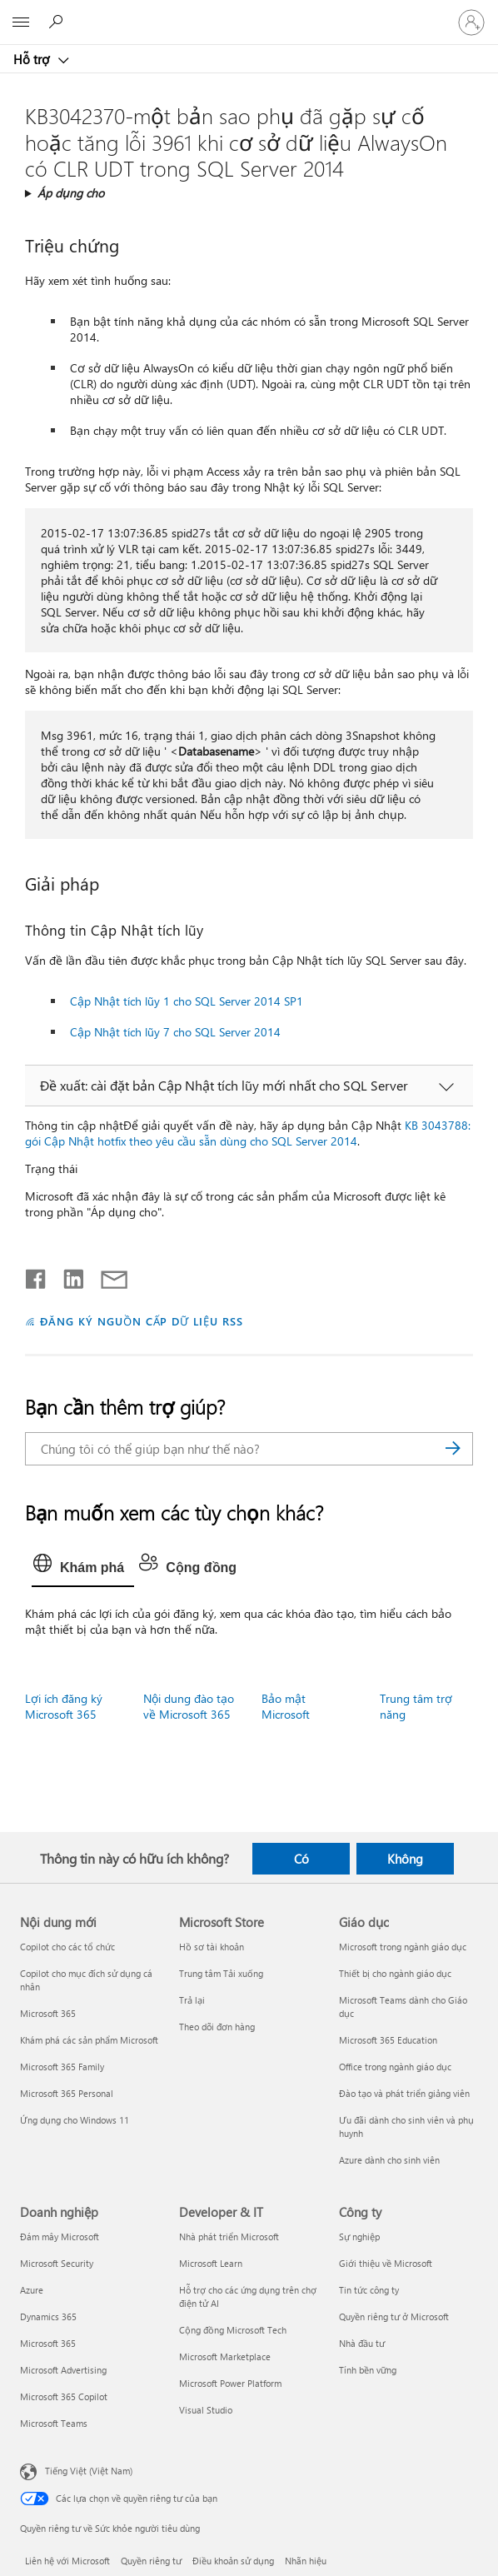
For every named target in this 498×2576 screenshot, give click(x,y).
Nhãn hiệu (305, 2560)
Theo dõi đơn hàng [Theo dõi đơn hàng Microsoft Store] (217, 2026)
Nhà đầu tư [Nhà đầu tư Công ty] (362, 2343)
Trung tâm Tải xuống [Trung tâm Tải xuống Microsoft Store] (221, 1973)
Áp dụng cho (70, 193)
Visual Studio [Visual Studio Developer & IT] (205, 2410)
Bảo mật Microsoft (285, 1706)
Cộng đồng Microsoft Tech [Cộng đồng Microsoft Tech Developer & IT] (232, 2330)
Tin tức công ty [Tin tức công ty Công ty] (369, 2290)
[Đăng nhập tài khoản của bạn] (471, 22)
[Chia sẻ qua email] (106, 1275)
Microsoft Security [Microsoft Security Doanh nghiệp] (56, 2263)
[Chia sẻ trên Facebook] (36, 1275)
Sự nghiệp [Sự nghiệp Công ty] (359, 2236)
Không (405, 1858)
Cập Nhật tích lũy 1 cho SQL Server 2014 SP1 (186, 1001)
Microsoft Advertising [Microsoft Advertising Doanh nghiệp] (63, 2370)
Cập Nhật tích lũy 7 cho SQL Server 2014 (175, 1032)
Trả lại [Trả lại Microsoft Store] (192, 2000)
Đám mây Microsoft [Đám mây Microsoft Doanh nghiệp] (59, 2236)
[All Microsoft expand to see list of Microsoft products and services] (21, 22)
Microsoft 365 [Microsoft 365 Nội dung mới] (48, 2013)
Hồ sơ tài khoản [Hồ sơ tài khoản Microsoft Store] (211, 1946)
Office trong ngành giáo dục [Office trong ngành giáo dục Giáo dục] (395, 2066)
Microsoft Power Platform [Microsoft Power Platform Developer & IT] (230, 2383)
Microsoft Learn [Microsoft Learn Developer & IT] (210, 2263)
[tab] (83, 1568)
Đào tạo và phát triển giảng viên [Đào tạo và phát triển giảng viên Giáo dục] (404, 2093)
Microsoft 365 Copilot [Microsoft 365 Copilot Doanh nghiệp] (63, 2396)
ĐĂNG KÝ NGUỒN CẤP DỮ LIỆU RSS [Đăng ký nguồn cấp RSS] (141, 1321)
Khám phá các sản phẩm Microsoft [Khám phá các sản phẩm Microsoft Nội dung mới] (89, 2040)
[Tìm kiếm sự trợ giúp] (58, 21)
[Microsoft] (248, 12)
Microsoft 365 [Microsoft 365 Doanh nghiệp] (48, 2343)
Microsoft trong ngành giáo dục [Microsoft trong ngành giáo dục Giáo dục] (402, 1946)
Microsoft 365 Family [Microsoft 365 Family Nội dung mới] (62, 2066)
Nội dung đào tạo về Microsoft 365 (188, 1706)
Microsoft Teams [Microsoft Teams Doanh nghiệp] (53, 2423)
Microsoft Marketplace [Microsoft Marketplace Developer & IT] (225, 2356)
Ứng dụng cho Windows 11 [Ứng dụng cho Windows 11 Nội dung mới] (74, 2120)
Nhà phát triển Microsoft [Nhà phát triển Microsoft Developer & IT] (229, 2236)
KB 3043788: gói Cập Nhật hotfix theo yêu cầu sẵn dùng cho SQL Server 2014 (248, 1133)
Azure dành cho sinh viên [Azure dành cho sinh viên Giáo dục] (389, 2160)
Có (301, 1858)
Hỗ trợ (32, 59)
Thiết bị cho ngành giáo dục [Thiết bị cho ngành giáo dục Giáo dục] (395, 1973)
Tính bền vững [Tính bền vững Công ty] (367, 2370)
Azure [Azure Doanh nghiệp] (31, 2290)
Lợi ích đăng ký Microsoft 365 (63, 1706)
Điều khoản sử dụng (233, 2560)
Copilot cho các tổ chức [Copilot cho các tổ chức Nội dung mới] (67, 1946)
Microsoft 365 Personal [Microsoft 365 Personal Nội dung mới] (66, 2093)
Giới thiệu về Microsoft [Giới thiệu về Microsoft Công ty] (385, 2263)
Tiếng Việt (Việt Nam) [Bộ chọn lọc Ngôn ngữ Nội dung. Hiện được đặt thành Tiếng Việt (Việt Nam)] (88, 2470)
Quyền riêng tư (151, 2560)
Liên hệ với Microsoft (67, 2560)
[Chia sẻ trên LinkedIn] (67, 1275)
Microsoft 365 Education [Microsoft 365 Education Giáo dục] (388, 2040)
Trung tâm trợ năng (416, 1706)
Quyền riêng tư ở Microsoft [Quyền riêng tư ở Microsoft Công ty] (394, 2316)
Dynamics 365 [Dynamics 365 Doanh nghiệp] (48, 2316)
